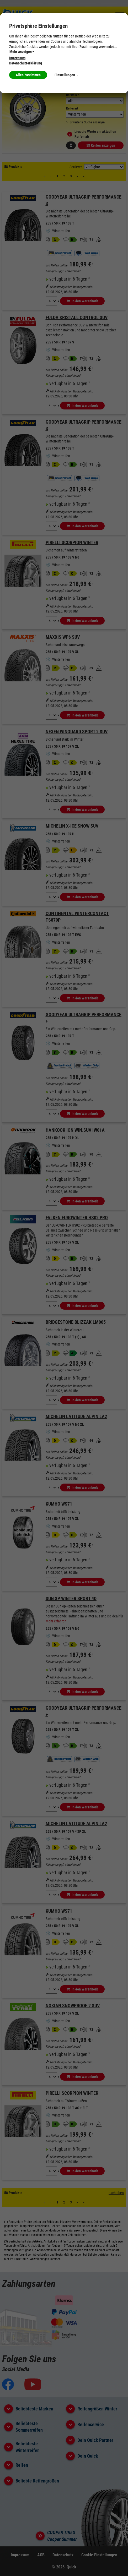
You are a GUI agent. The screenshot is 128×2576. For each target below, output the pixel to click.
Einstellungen (66, 75)
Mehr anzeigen (21, 52)
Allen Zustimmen (28, 75)
